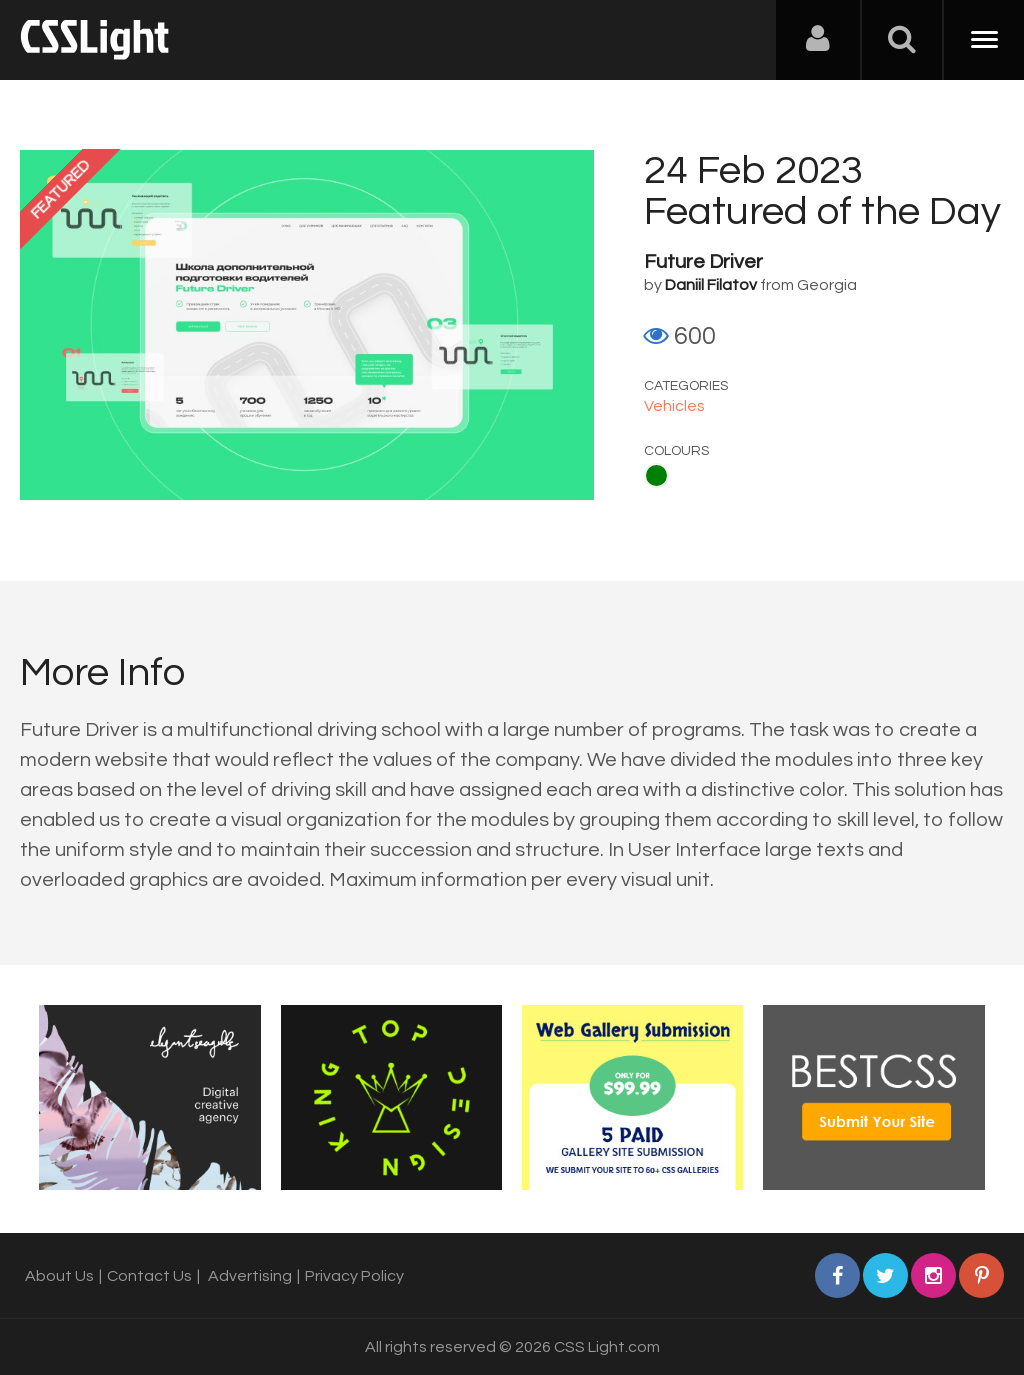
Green (656, 475)
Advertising (250, 1276)
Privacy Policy (354, 1276)
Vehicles (674, 406)
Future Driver (703, 262)
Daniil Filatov (711, 285)
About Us (59, 1276)
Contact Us (149, 1276)
